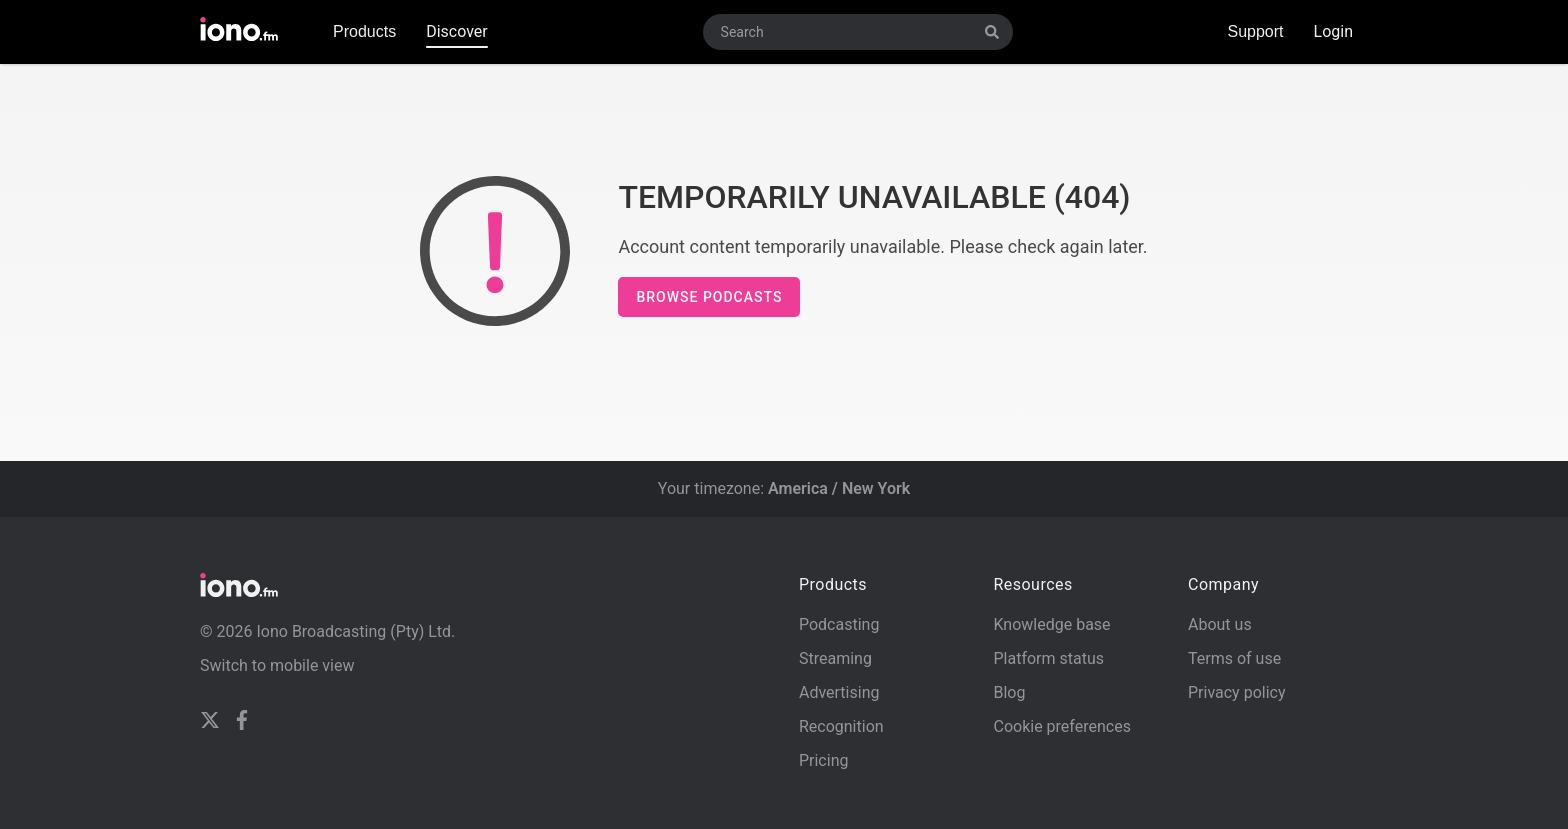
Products (364, 31)
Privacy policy (1237, 692)
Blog (1009, 692)
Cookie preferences (1061, 726)
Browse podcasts (709, 297)
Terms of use (1234, 658)
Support (1255, 31)
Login (1333, 31)
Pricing (824, 760)
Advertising (839, 692)
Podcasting (839, 624)
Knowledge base (1051, 624)
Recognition (841, 726)
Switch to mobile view (277, 665)
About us (1220, 624)
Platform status (1048, 658)
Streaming (835, 658)
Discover (457, 31)
